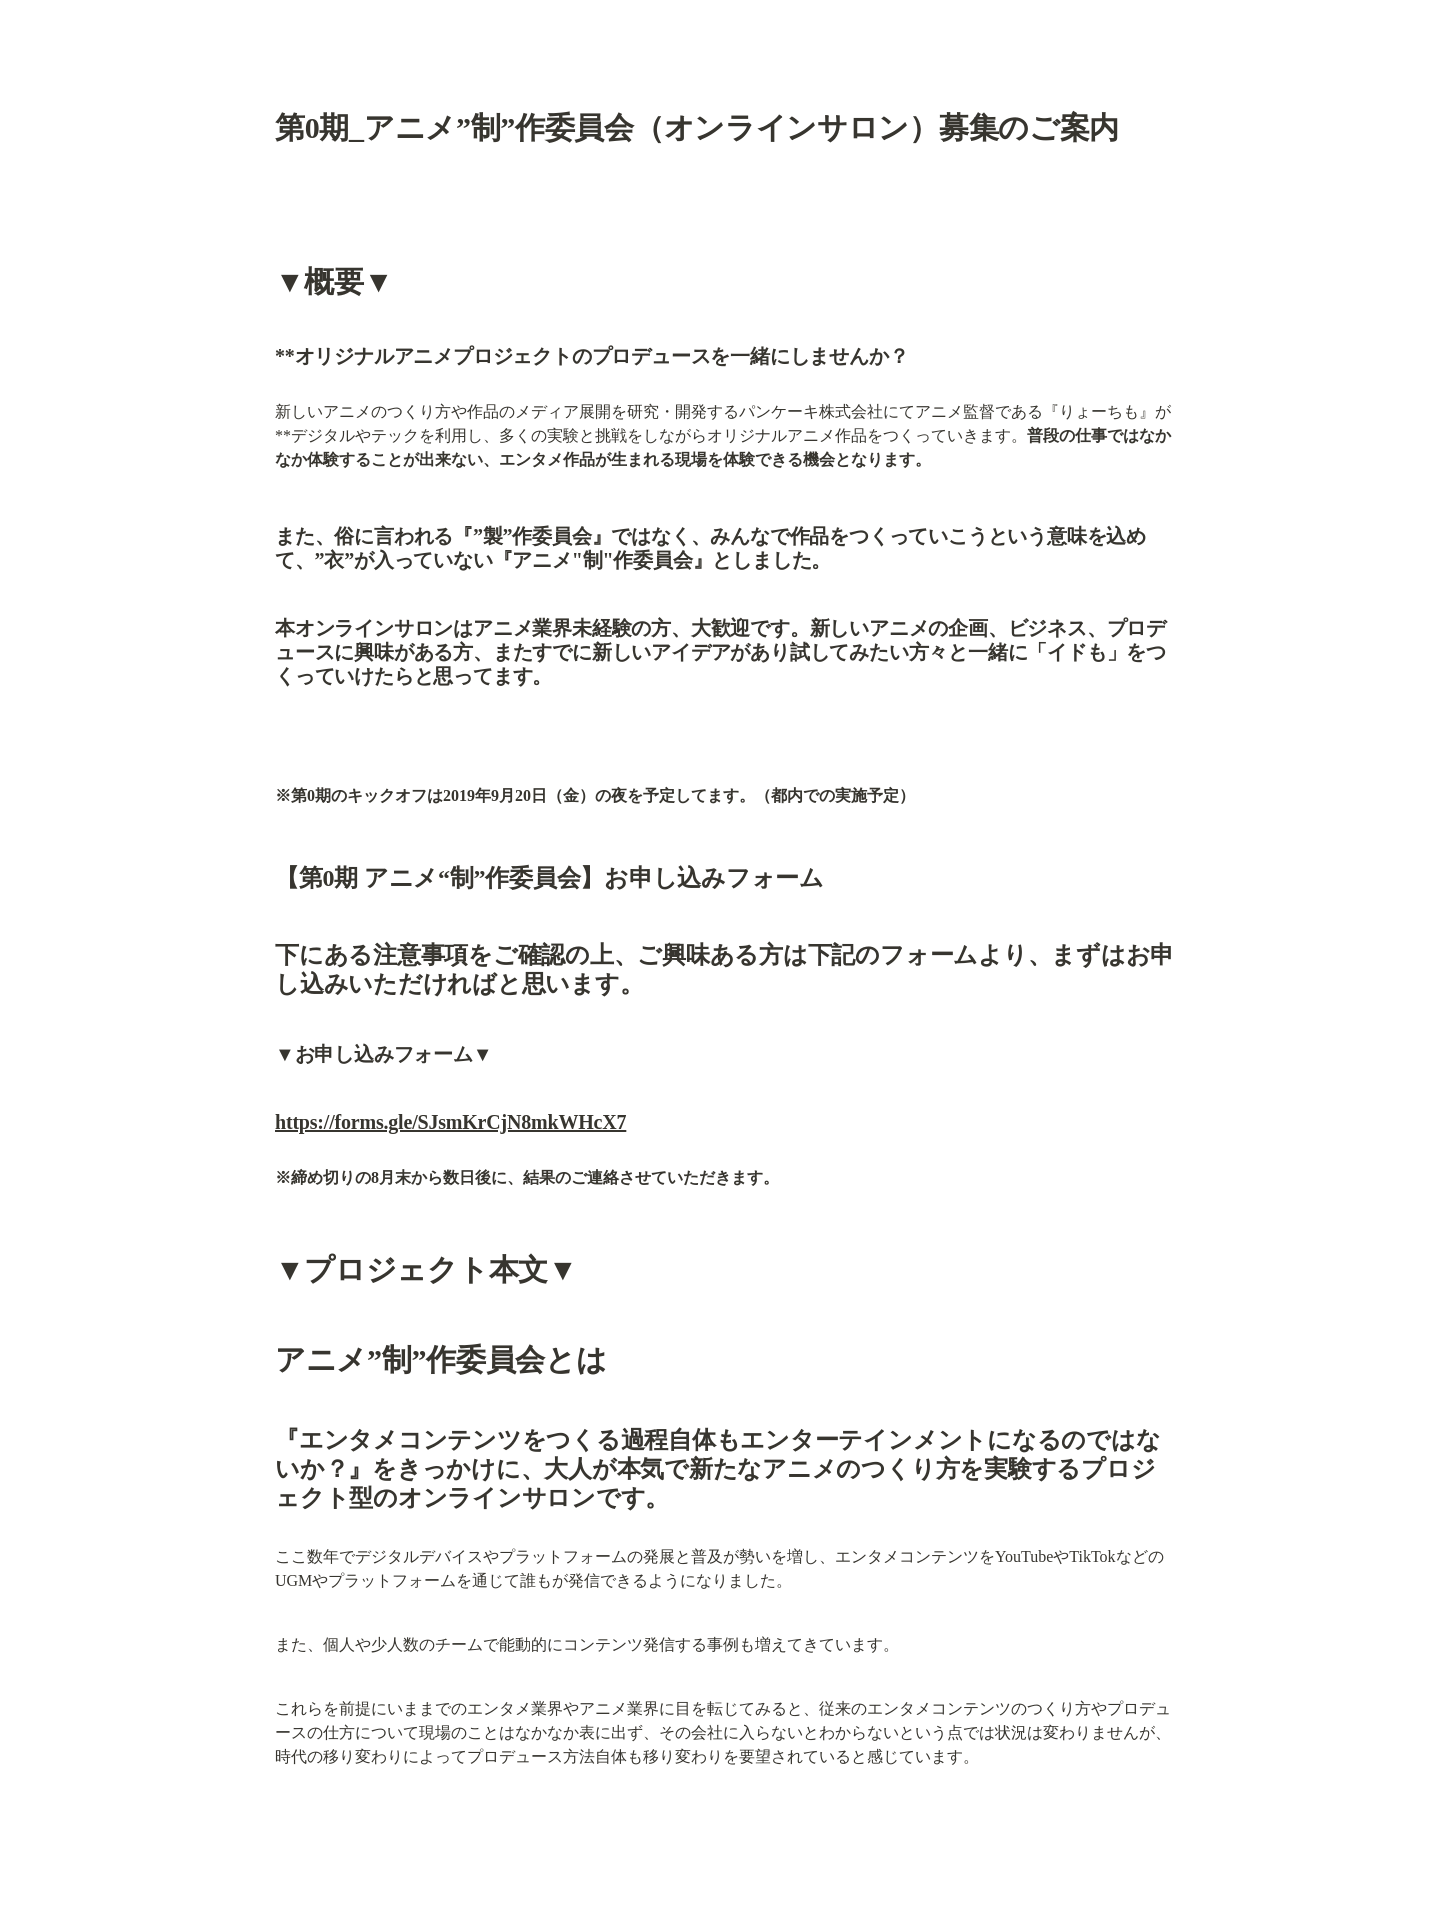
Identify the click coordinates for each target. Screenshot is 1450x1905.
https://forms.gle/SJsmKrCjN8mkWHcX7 (450, 1122)
